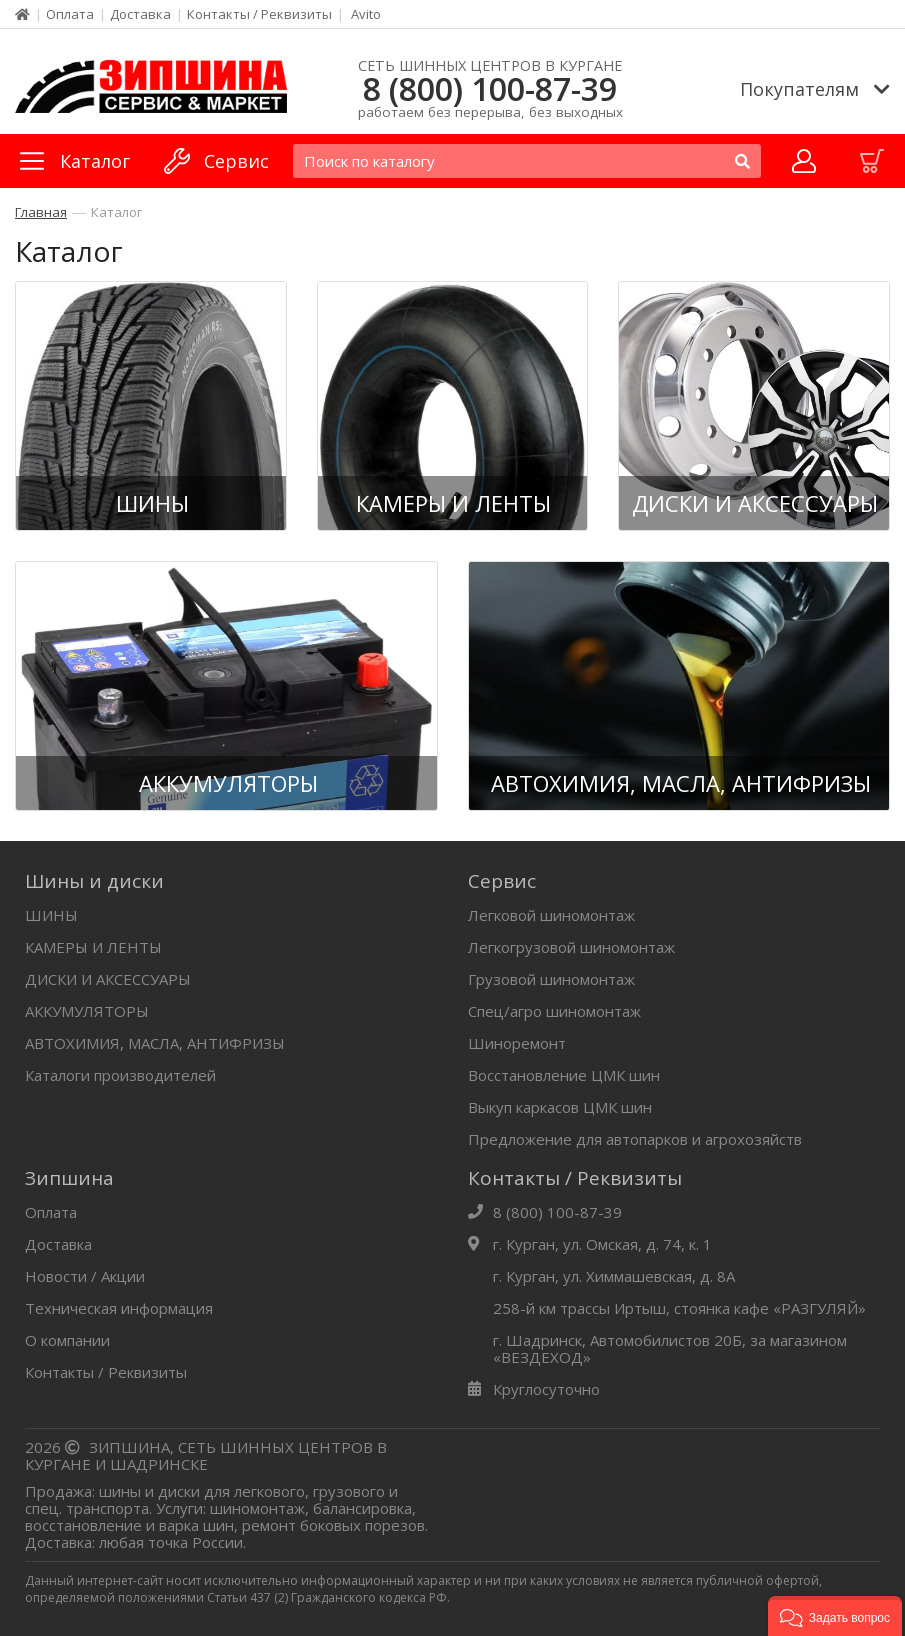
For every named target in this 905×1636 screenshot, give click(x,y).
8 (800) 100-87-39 (490, 89)
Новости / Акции (85, 1276)
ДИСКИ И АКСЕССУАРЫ (108, 979)
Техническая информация (119, 1308)
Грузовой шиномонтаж (551, 979)
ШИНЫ (51, 915)
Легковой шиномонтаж (551, 915)
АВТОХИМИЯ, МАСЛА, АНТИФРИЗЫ (155, 1043)
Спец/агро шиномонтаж (554, 1011)
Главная (41, 212)
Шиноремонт (517, 1043)
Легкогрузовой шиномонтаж (571, 947)
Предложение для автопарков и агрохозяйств (635, 1139)
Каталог (116, 212)
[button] (835, 1616)
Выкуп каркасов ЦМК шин (560, 1107)
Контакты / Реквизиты (259, 14)
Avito (366, 14)
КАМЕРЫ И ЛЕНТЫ (93, 947)
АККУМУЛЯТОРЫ (87, 1011)
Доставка (140, 14)
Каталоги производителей (120, 1075)
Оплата (70, 14)
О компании (67, 1340)
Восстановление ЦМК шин (564, 1075)
